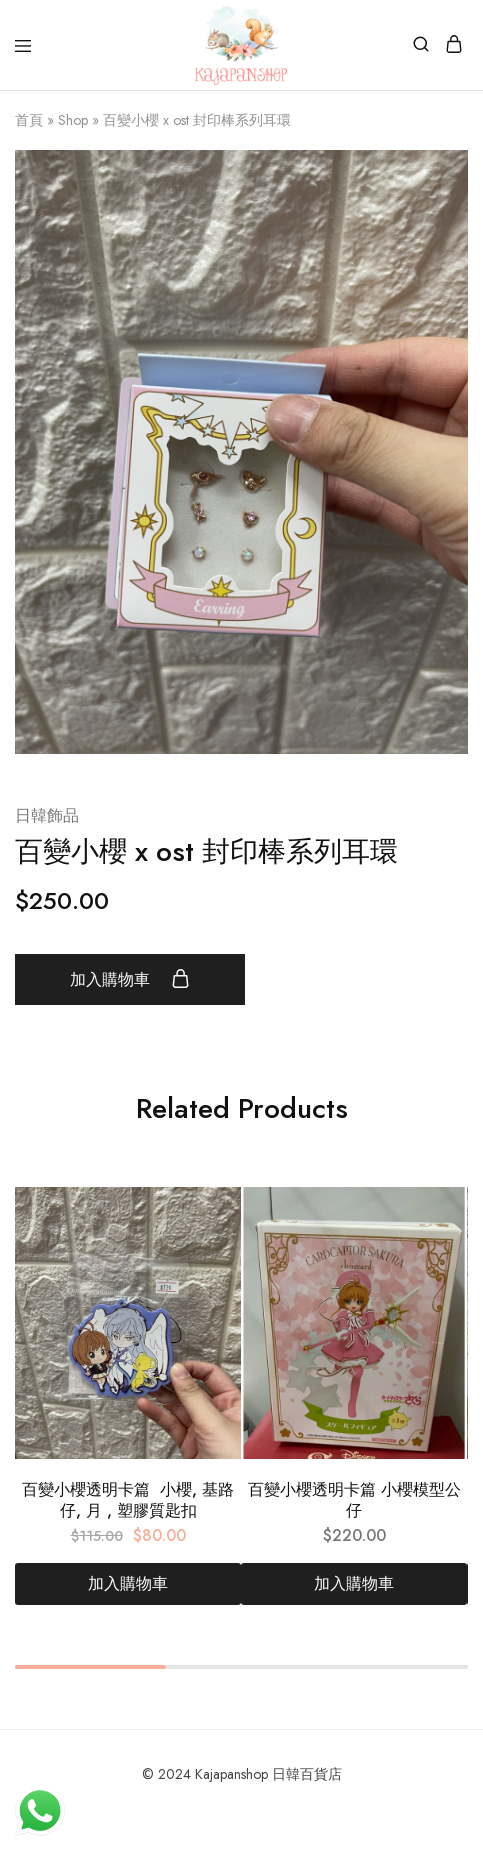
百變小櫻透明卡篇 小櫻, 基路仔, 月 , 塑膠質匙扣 (128, 1500)
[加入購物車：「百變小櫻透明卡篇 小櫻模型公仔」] (354, 1584)
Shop (73, 120)
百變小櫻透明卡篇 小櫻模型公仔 (354, 1500)
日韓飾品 (47, 815)
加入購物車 (130, 979)
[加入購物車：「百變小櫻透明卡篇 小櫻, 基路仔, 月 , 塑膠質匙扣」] (128, 1584)
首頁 (29, 120)
